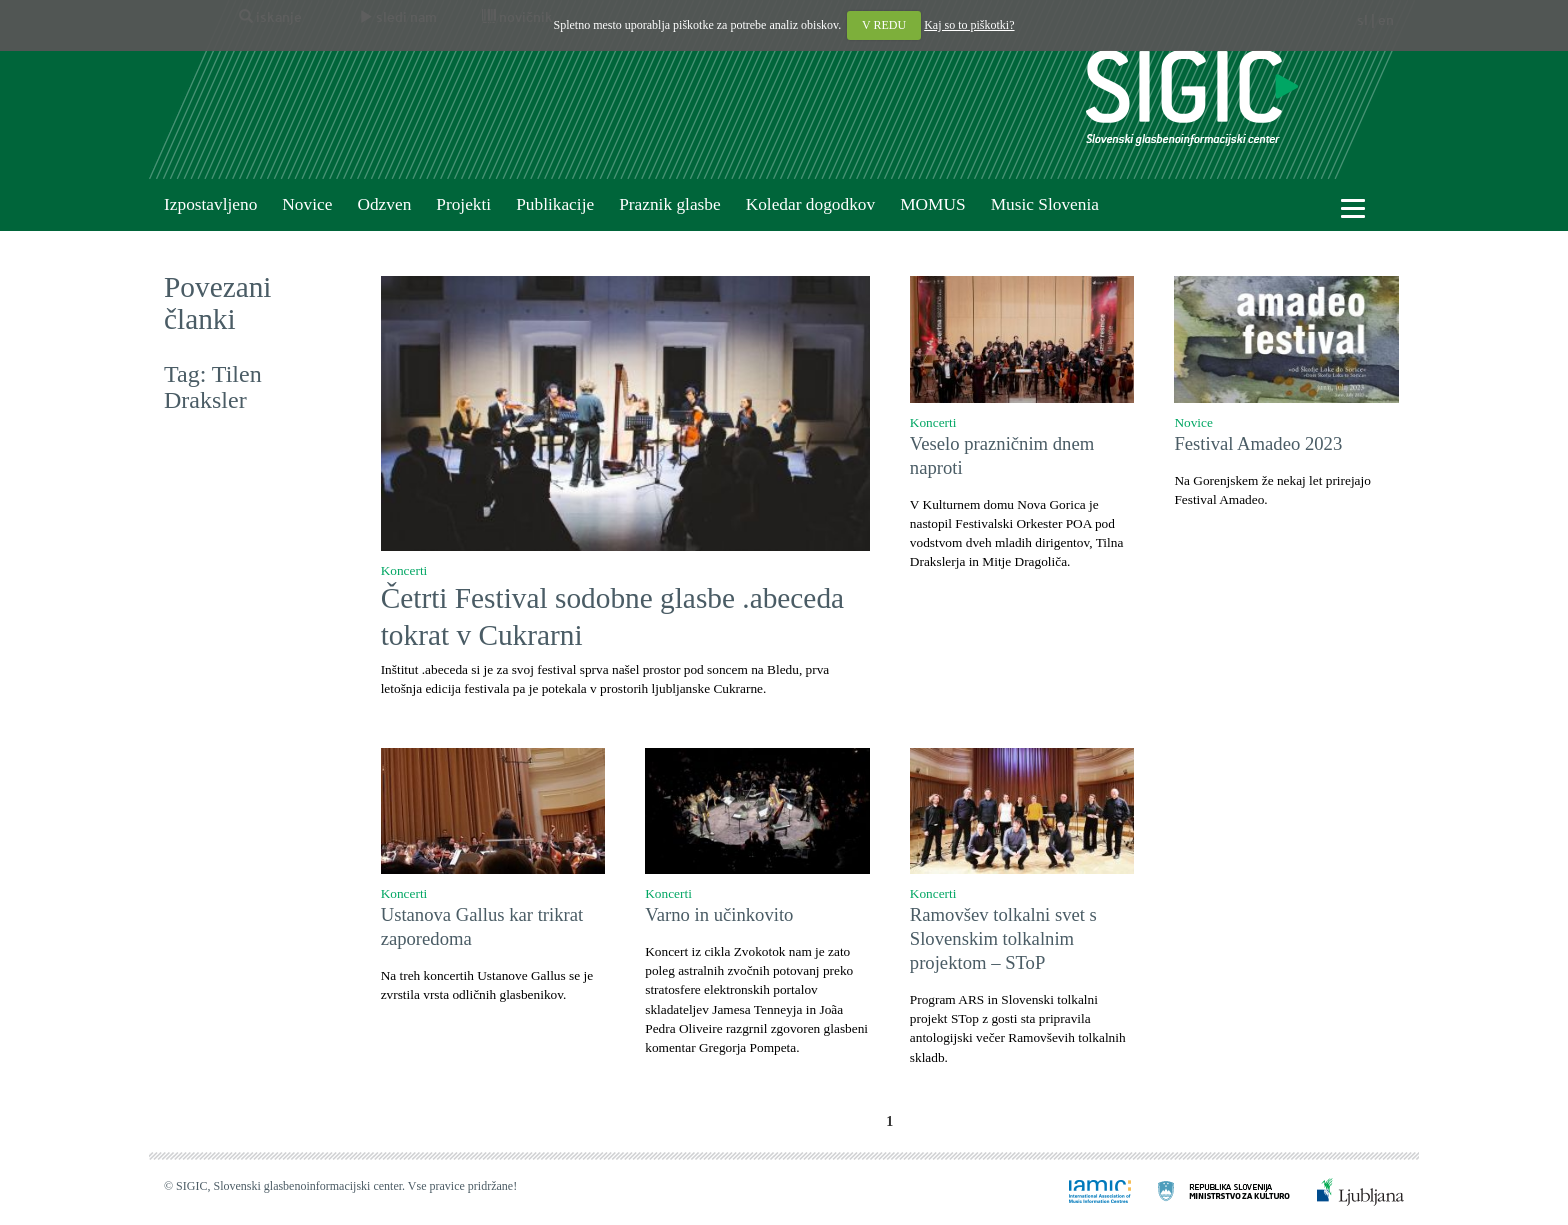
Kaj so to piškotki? (969, 25)
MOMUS (932, 204)
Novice (307, 204)
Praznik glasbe (670, 204)
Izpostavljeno (210, 204)
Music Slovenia (1045, 204)
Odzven (384, 204)
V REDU (884, 25)
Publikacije (555, 204)
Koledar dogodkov (810, 204)
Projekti (463, 204)
